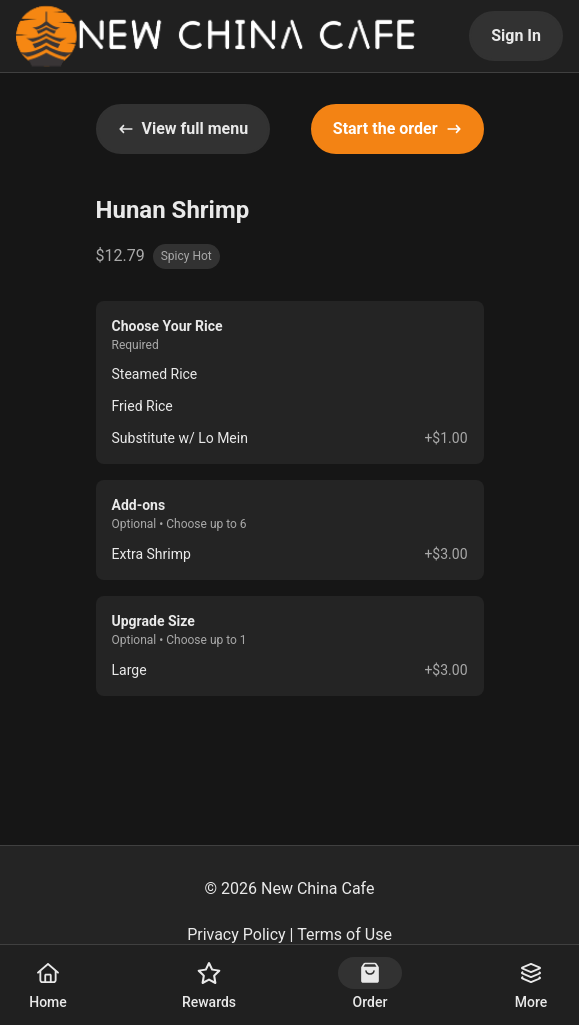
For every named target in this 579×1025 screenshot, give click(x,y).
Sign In (516, 35)
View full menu (183, 128)
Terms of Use (344, 934)
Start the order (397, 128)
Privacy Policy (236, 934)
